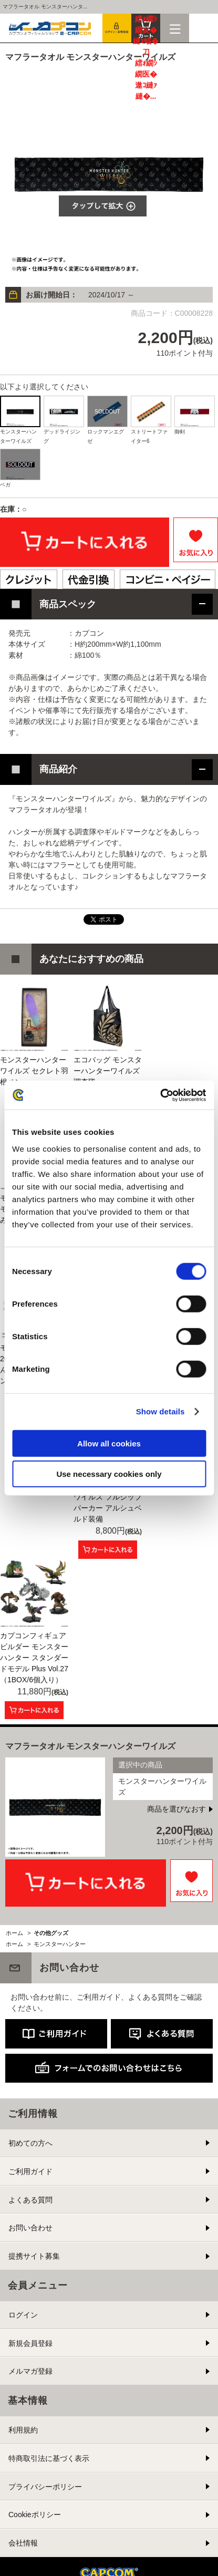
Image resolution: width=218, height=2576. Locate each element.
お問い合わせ (30, 2227)
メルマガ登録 (30, 2371)
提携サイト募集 (34, 2256)
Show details (160, 1411)
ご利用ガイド (30, 2171)
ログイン (23, 2315)
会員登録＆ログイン (116, 28)
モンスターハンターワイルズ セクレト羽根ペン (34, 1071)
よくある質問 (30, 2200)
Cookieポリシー (34, 2514)
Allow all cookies (109, 1443)
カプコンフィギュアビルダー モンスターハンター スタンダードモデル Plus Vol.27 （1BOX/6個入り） (34, 1657)
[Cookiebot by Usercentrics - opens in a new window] (160, 1095)
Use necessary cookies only (108, 1474)
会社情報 (23, 2543)
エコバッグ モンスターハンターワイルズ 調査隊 (108, 1071)
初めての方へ (30, 2143)
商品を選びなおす (176, 1809)
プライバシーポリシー (45, 2486)
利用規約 (23, 2430)
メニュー (174, 28)
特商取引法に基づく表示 (48, 2458)
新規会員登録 (30, 2343)
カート (145, 28)
